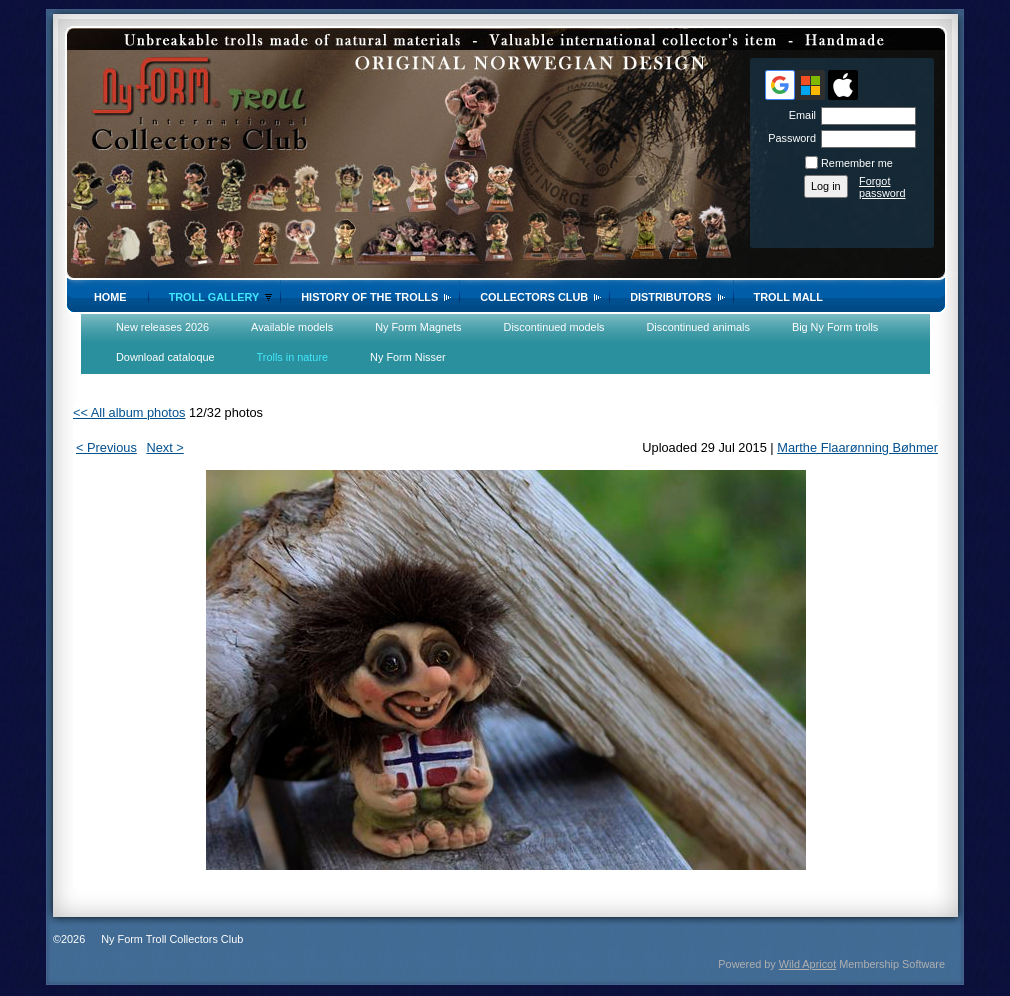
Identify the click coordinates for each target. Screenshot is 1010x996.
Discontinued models (554, 327)
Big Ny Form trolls (835, 327)
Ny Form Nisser (408, 357)
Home (110, 297)
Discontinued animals (698, 327)
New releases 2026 (162, 327)
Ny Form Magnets (418, 327)
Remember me (857, 163)
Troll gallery (214, 297)
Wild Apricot (807, 964)
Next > (164, 447)
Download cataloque (165, 357)
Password (788, 138)
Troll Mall (788, 297)
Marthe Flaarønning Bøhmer (857, 447)
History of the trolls (369, 297)
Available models (292, 327)
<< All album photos (129, 412)
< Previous (106, 447)
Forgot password (882, 187)
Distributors (670, 297)
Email (799, 115)
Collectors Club (534, 297)
